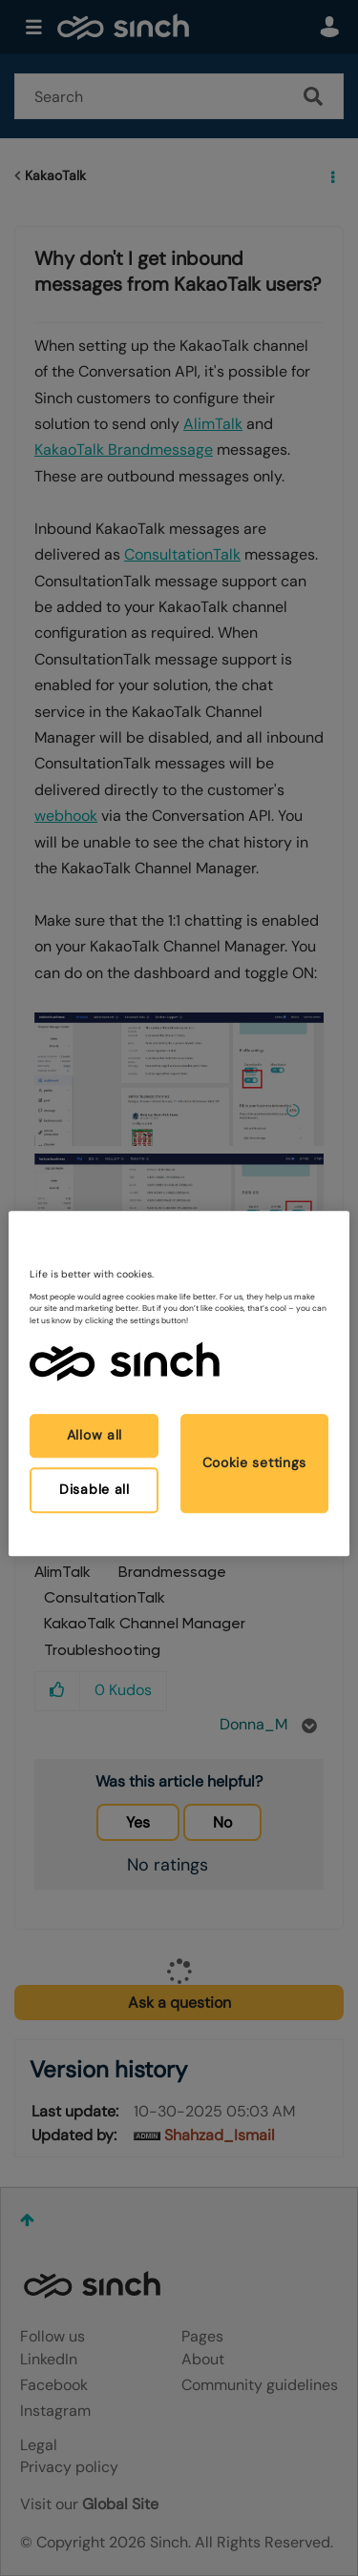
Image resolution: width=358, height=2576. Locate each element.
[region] (178, 1383)
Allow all (94, 1435)
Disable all (94, 1489)
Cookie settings (254, 1462)
